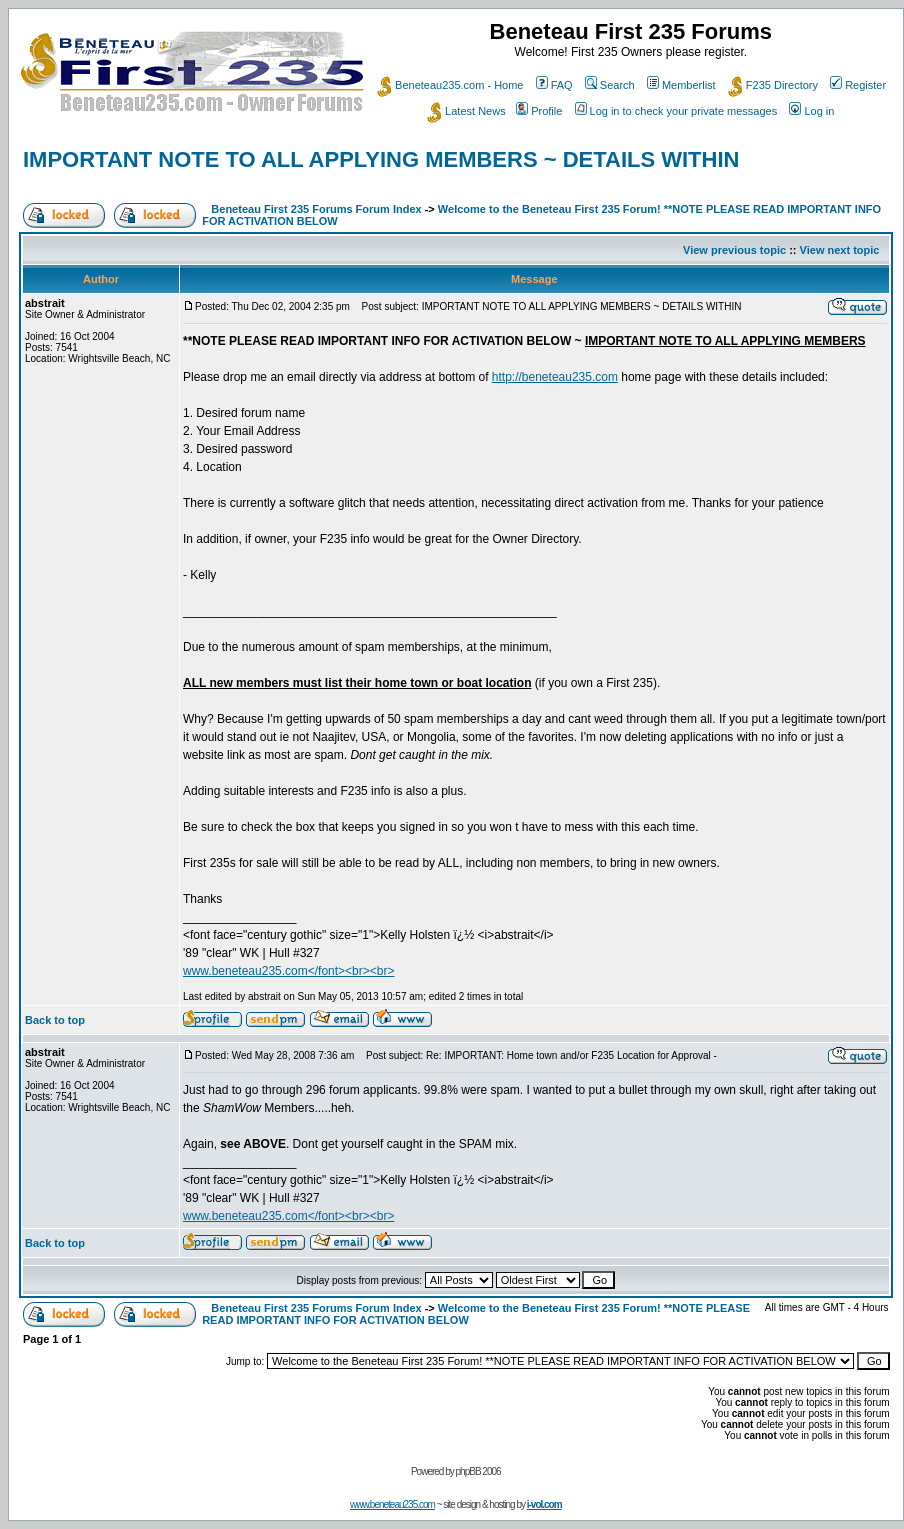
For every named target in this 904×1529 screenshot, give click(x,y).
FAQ (554, 85)
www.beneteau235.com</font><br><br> (288, 971)
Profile (539, 111)
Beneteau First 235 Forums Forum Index (316, 209)
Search (610, 85)
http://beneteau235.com (555, 377)
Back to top (55, 1020)
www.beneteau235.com (392, 1504)
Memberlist (681, 85)
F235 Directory (773, 85)
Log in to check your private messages (676, 111)
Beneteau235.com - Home (450, 85)
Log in (811, 111)
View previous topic (734, 250)
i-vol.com (544, 1504)
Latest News (466, 111)
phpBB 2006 (478, 1471)
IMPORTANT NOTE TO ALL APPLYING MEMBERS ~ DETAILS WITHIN (381, 159)
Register (858, 85)
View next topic (840, 250)
